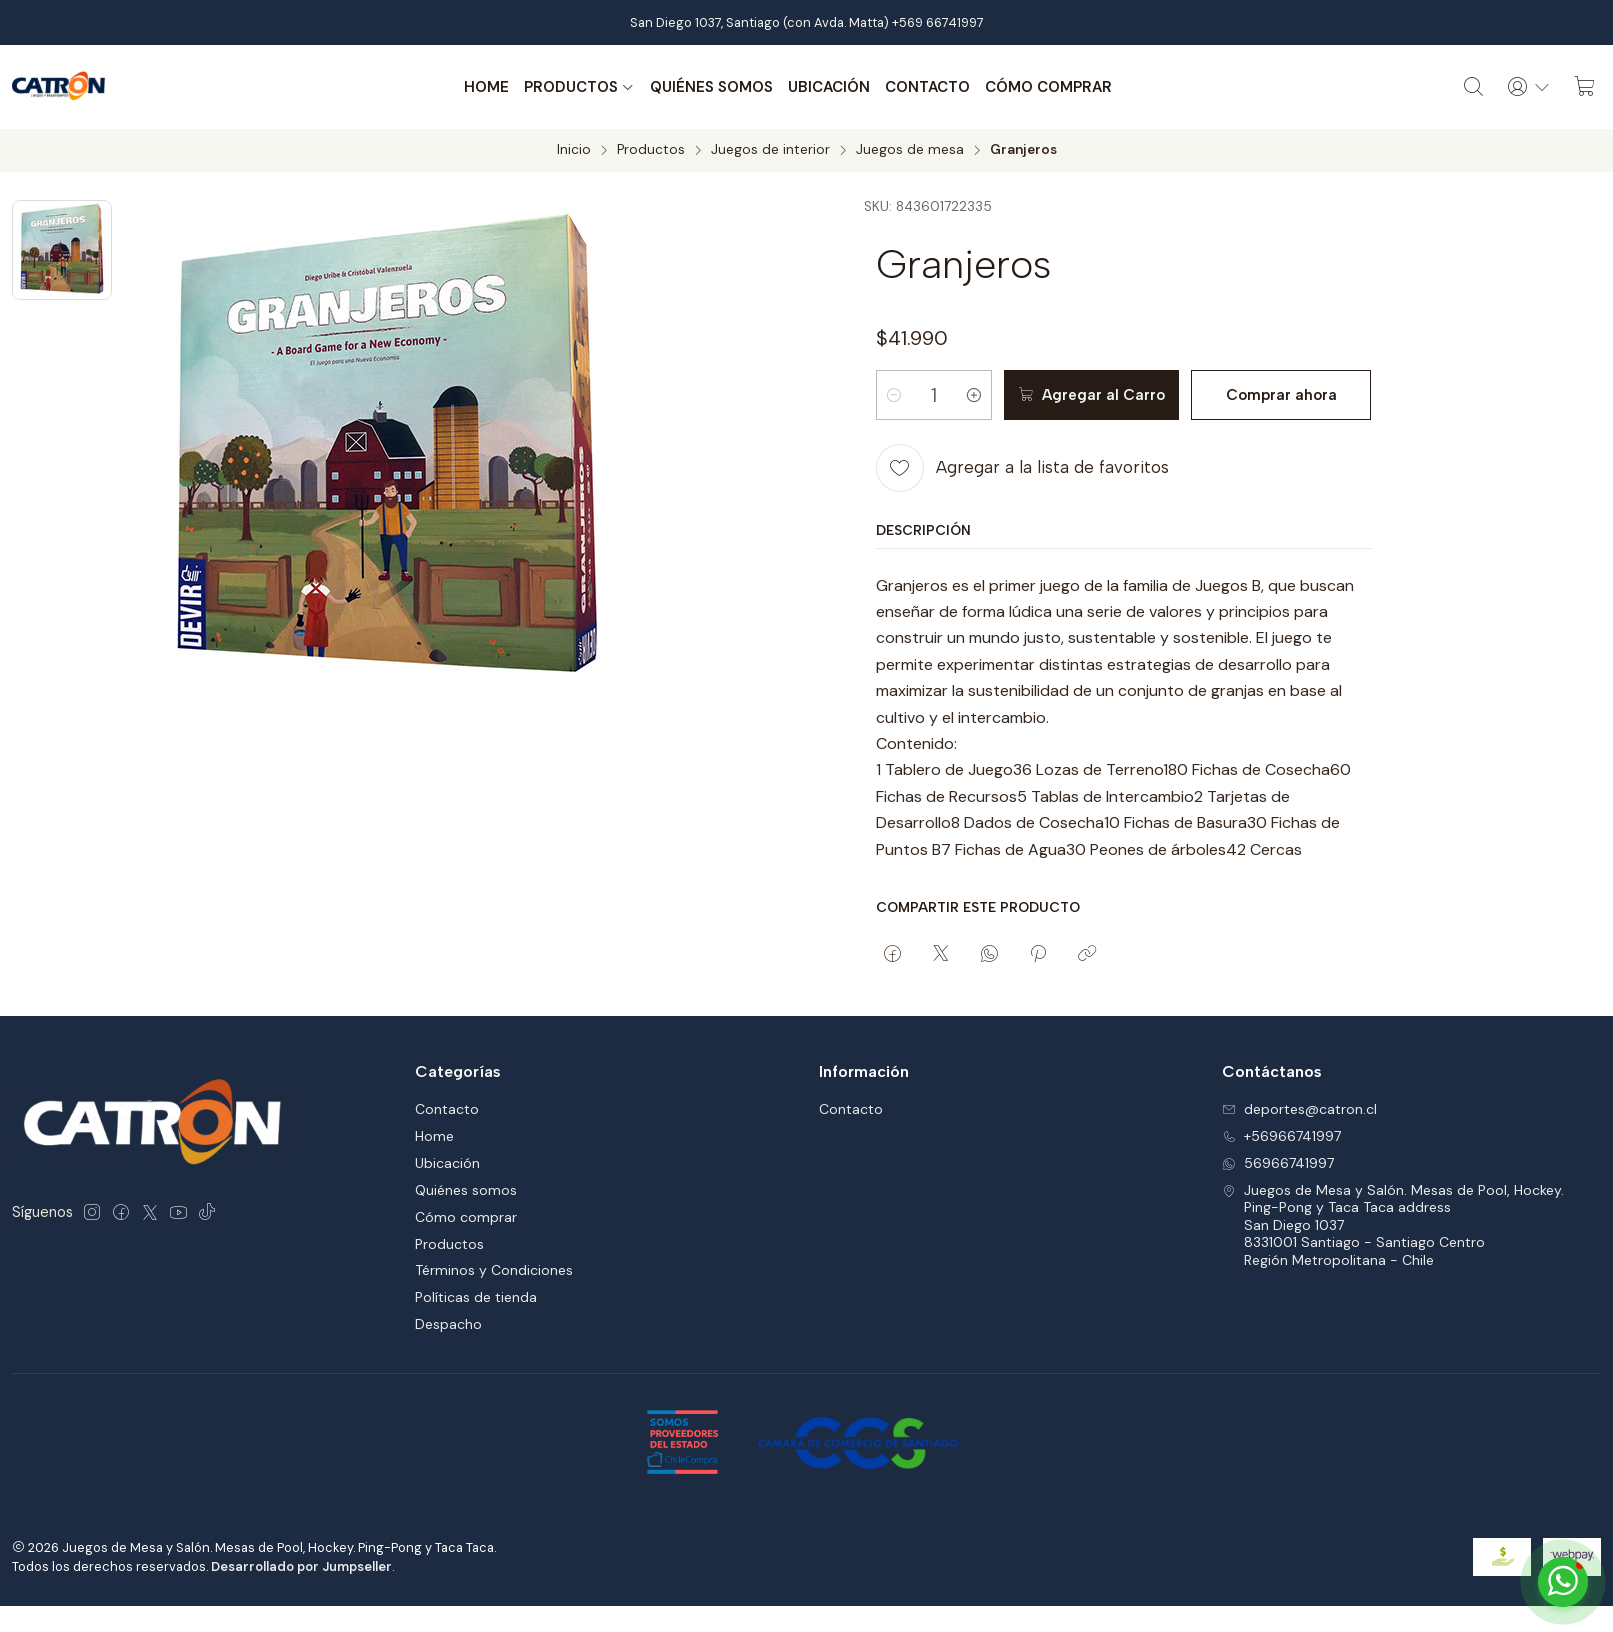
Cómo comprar (1048, 87)
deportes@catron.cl (1299, 1109)
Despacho (448, 1324)
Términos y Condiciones (494, 1270)
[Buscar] (1474, 87)
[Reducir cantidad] (894, 395)
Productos (579, 87)
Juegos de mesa (910, 150)
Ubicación (829, 87)
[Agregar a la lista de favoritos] (1022, 468)
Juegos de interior (770, 150)
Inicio (574, 150)
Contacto (927, 87)
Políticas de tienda (476, 1297)
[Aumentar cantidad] (974, 395)
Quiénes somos (711, 87)
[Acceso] (1529, 87)
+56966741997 (1281, 1136)
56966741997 (1278, 1163)
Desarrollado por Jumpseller (301, 1566)
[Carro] (1585, 87)
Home (486, 87)
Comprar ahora (1281, 395)
